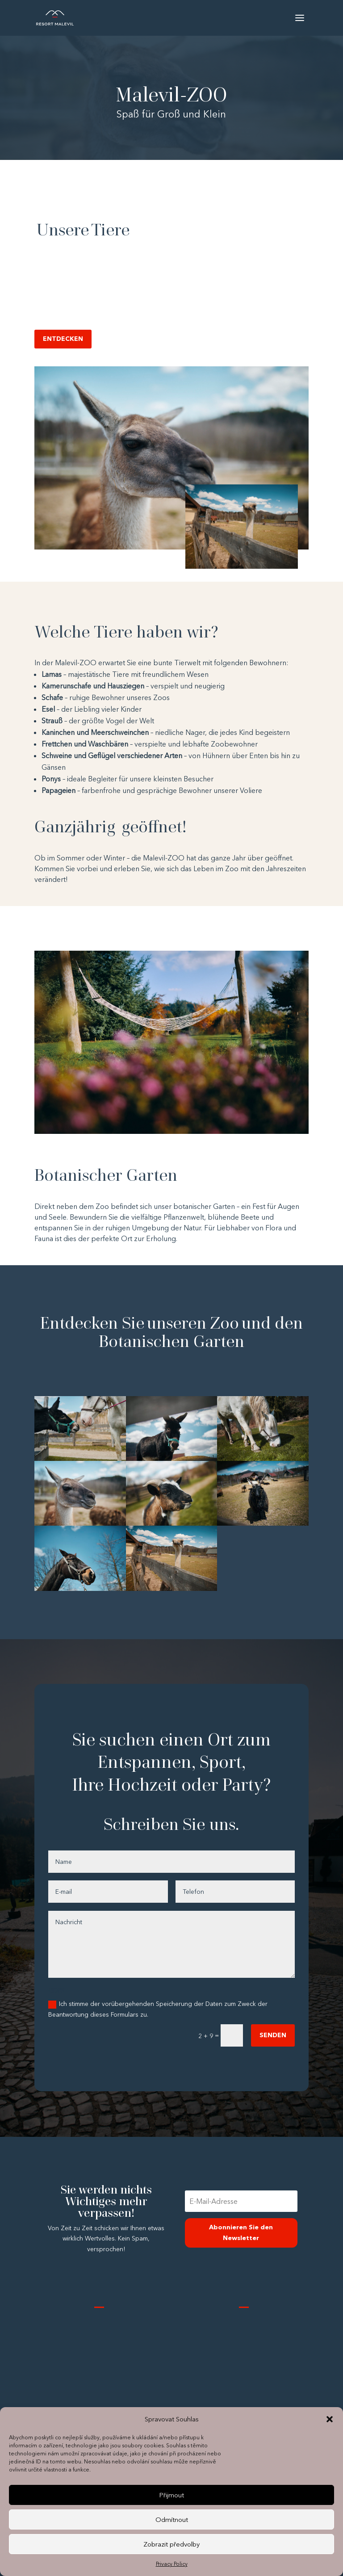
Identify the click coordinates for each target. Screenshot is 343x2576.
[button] (329, 2419)
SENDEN (272, 2035)
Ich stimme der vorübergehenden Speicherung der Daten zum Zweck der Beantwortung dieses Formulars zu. (158, 2009)
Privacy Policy (172, 2563)
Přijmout (171, 2495)
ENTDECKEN (63, 339)
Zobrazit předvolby (171, 2544)
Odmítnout (171, 2519)
